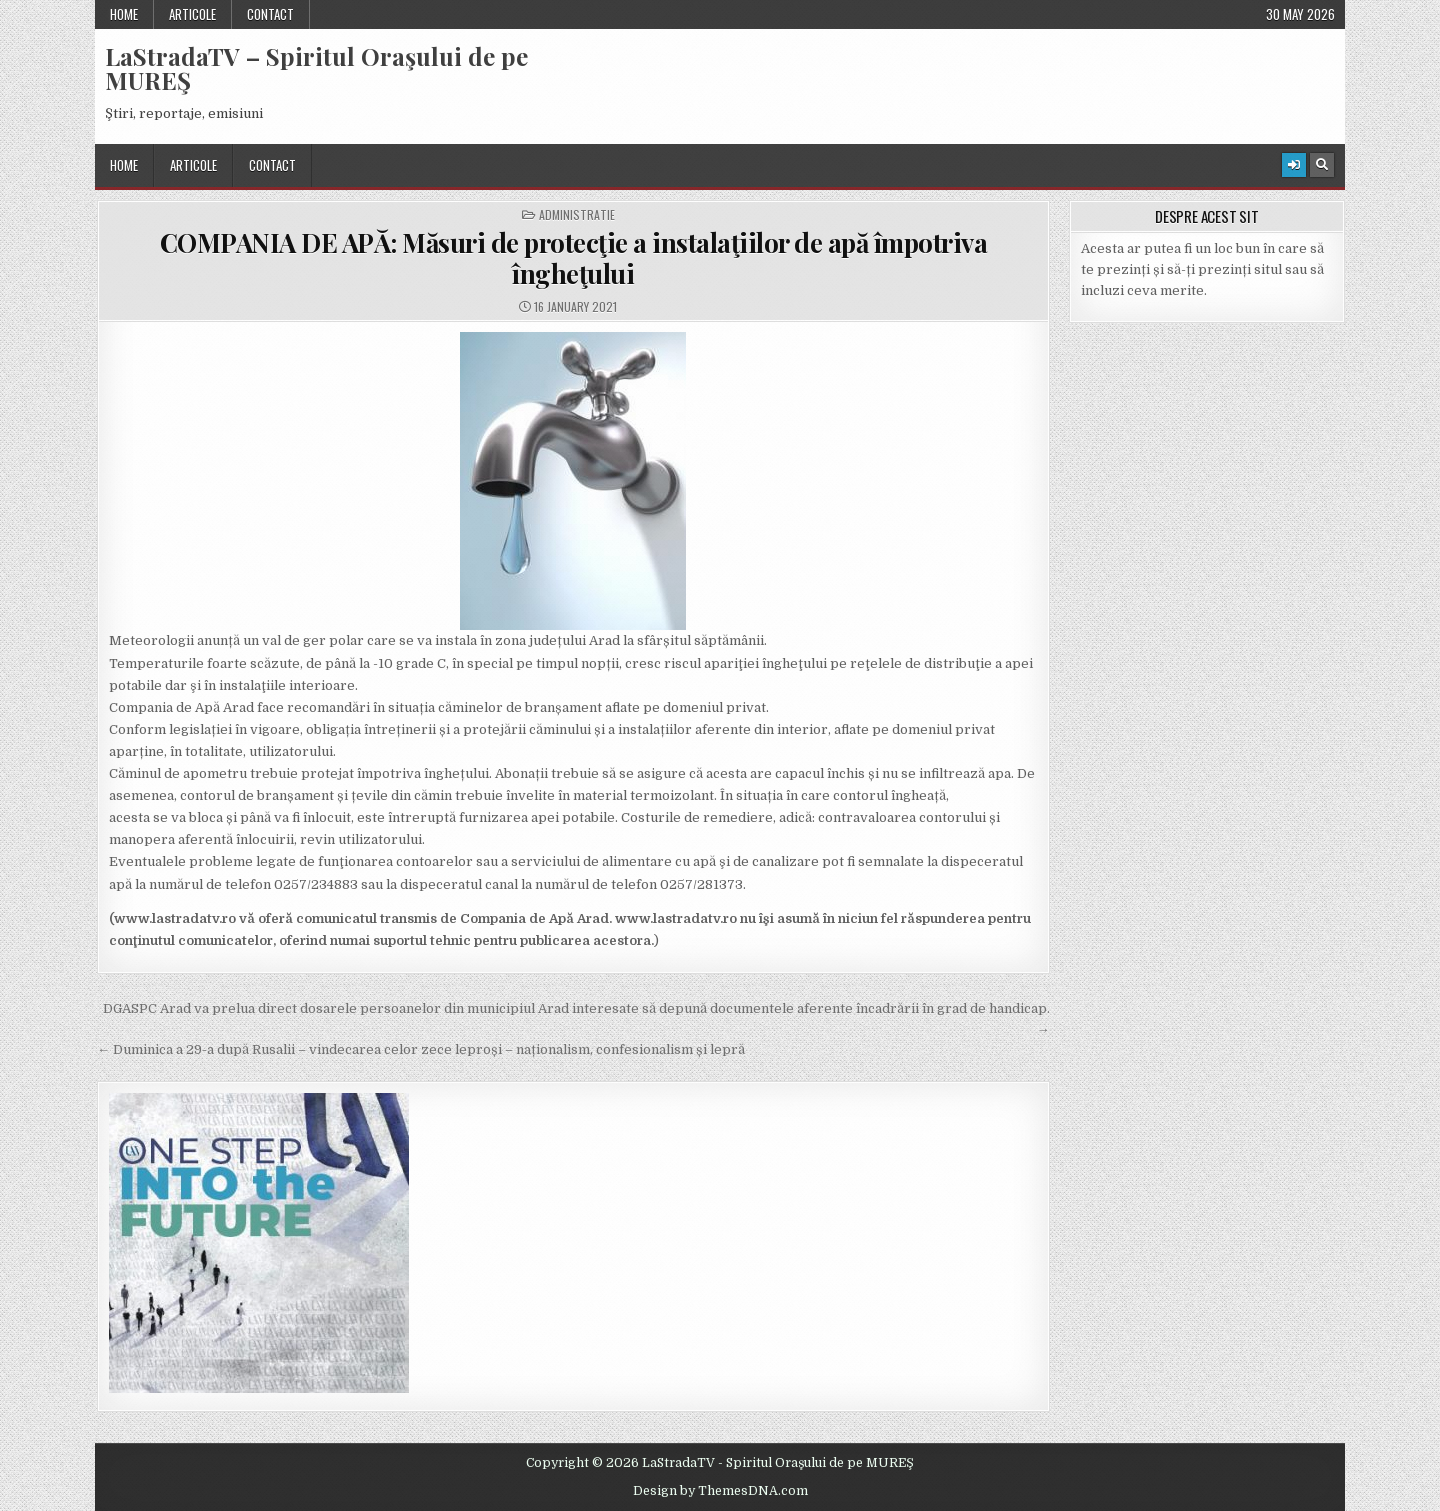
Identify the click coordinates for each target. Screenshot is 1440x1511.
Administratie (577, 215)
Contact (270, 14)
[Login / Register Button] (1294, 165)
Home (124, 14)
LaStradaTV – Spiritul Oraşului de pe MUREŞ (316, 68)
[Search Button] (1322, 165)
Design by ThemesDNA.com (720, 1491)
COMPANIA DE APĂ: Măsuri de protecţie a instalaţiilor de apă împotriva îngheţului (574, 258)
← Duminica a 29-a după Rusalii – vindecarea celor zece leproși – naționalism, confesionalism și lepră (421, 1049)
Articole (192, 14)
